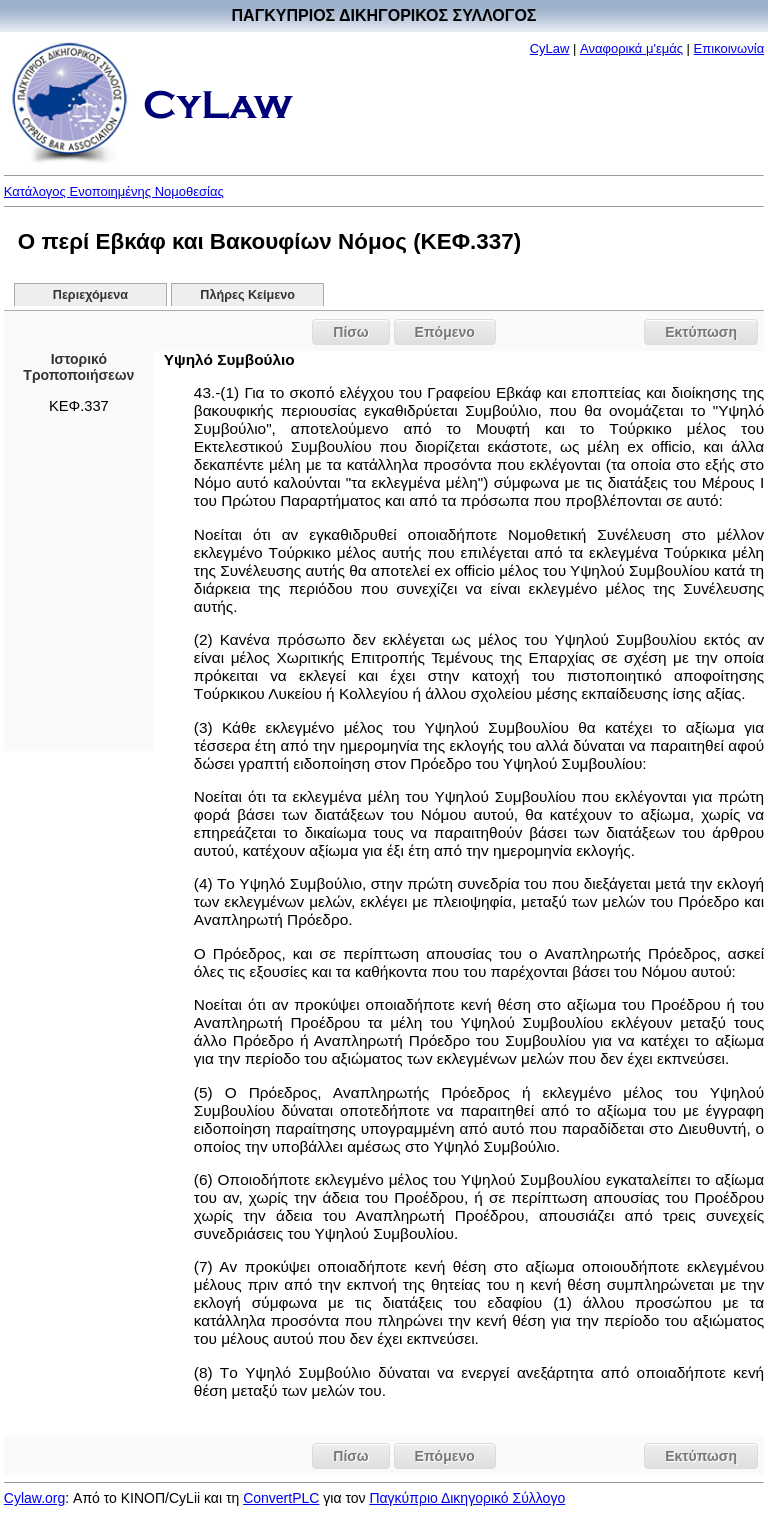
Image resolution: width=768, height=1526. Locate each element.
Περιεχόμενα (90, 295)
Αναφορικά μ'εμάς (631, 48)
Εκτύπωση (701, 332)
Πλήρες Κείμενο (247, 295)
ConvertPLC (281, 1498)
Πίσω (350, 332)
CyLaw (550, 48)
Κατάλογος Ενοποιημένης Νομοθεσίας (114, 191)
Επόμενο (445, 332)
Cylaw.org (34, 1498)
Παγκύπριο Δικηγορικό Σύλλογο (467, 1498)
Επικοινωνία (729, 48)
